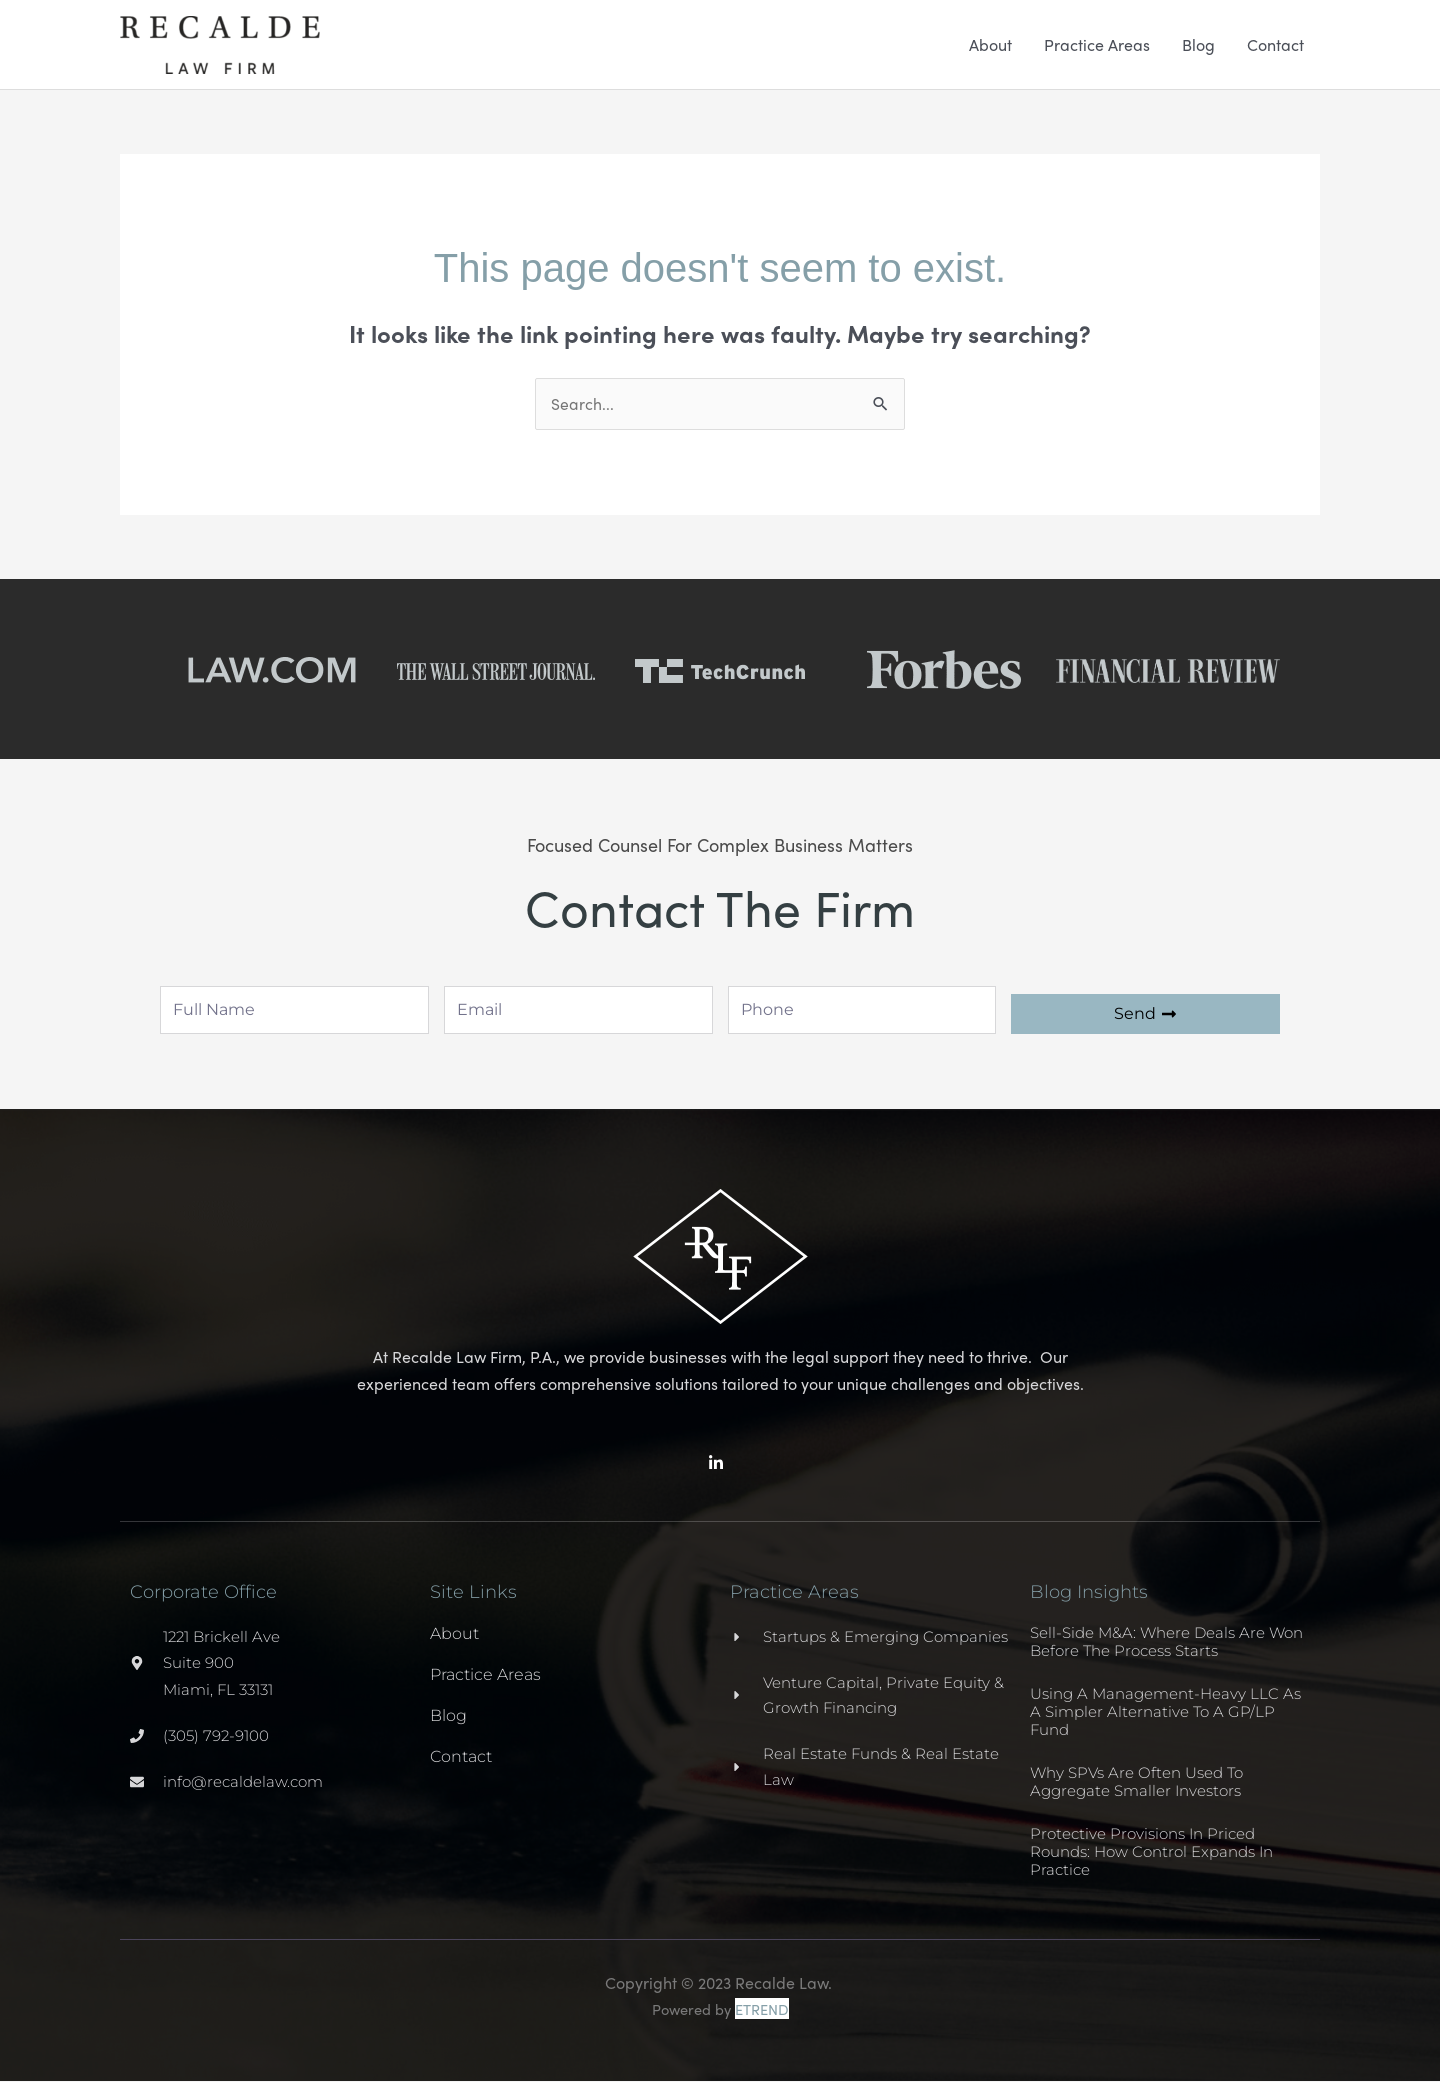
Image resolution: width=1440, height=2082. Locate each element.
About (990, 44)
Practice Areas (1097, 44)
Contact (1275, 44)
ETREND (762, 2009)
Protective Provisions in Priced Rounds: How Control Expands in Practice (1151, 1852)
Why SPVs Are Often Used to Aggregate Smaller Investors (1136, 1782)
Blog (1198, 44)
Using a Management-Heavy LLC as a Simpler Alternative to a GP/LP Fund (1165, 1712)
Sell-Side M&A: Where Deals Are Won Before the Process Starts (1166, 1642)
